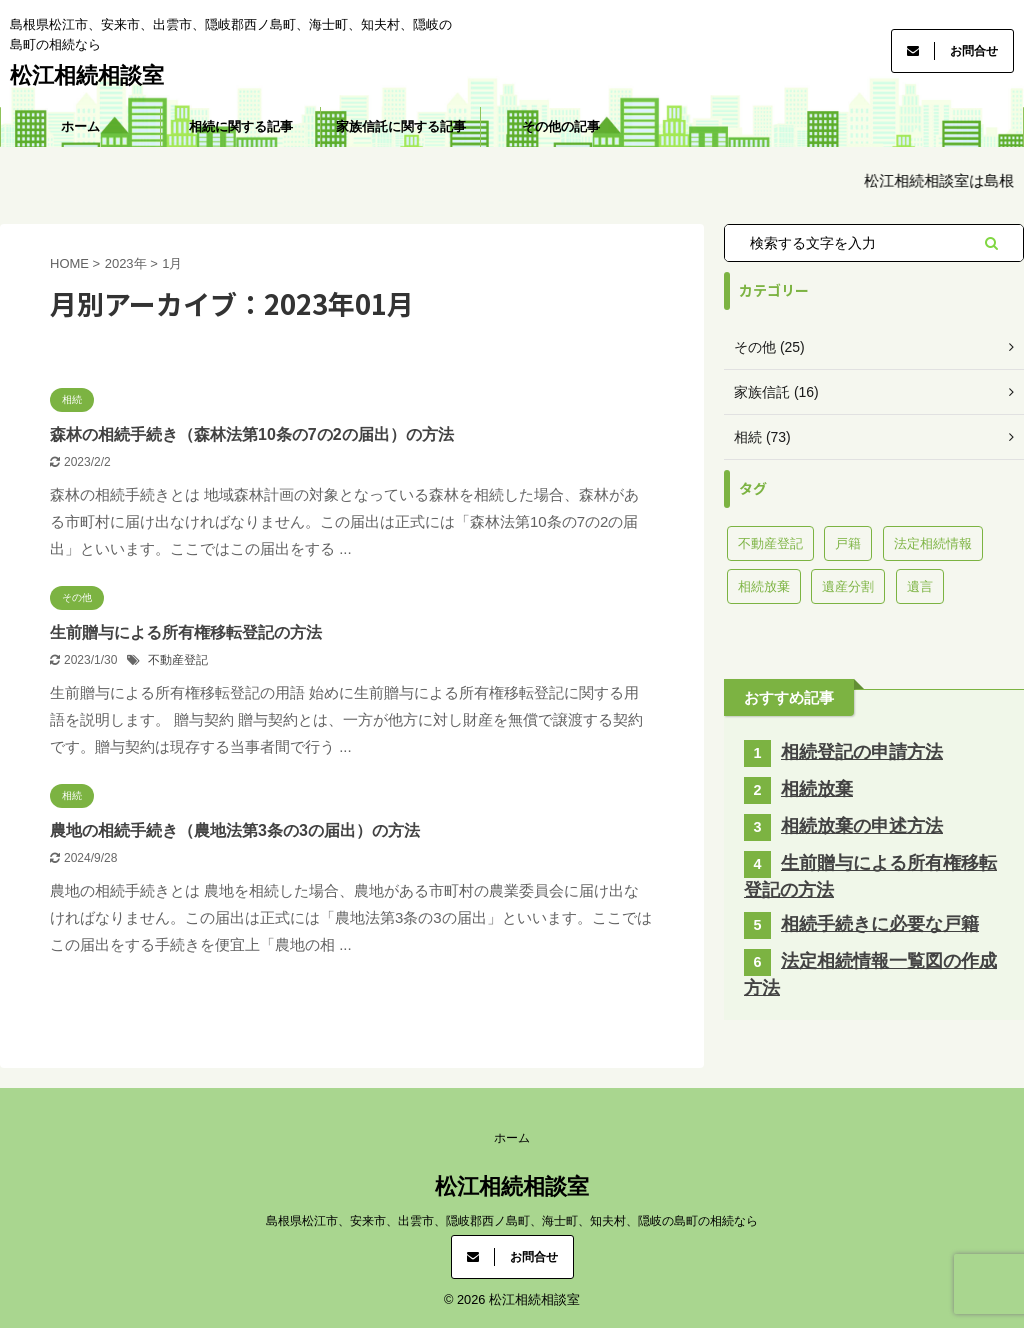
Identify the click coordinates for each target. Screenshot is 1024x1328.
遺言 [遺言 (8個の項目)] (920, 586)
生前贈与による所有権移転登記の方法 (186, 632)
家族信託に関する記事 (401, 126)
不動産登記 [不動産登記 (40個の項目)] (770, 543)
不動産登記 (178, 660)
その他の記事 (561, 126)
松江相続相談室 (87, 75)
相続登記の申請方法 (862, 752)
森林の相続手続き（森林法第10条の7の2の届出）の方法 (252, 434)
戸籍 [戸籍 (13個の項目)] (848, 543)
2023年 (126, 263)
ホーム (80, 126)
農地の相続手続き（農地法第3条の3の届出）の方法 (235, 830)
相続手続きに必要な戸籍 (880, 924)
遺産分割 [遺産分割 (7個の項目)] (848, 586)
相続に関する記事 (241, 126)
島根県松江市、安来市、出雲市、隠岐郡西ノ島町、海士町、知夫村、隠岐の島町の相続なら (512, 1221)
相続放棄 (817, 789)
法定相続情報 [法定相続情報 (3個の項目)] (933, 543)
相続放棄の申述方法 (862, 826)
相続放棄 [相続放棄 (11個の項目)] (764, 586)
